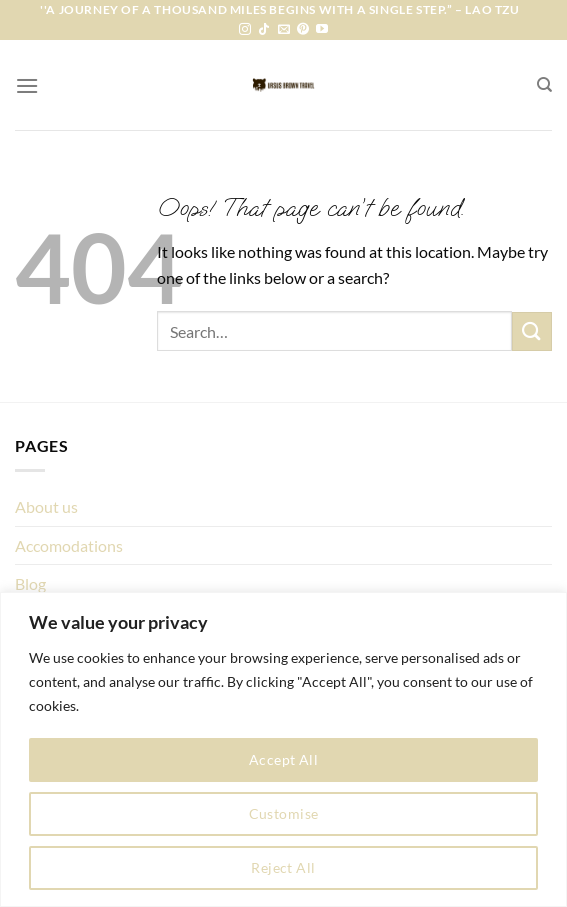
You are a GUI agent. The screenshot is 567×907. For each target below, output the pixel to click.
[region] (283, 749)
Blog (30, 583)
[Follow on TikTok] (264, 30)
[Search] (544, 85)
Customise (284, 813)
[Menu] (27, 85)
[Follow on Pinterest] (303, 30)
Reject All (283, 867)
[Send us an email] (284, 30)
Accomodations (69, 545)
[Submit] (532, 331)
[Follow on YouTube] (322, 30)
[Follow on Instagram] (245, 30)
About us (46, 506)
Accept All (283, 759)
